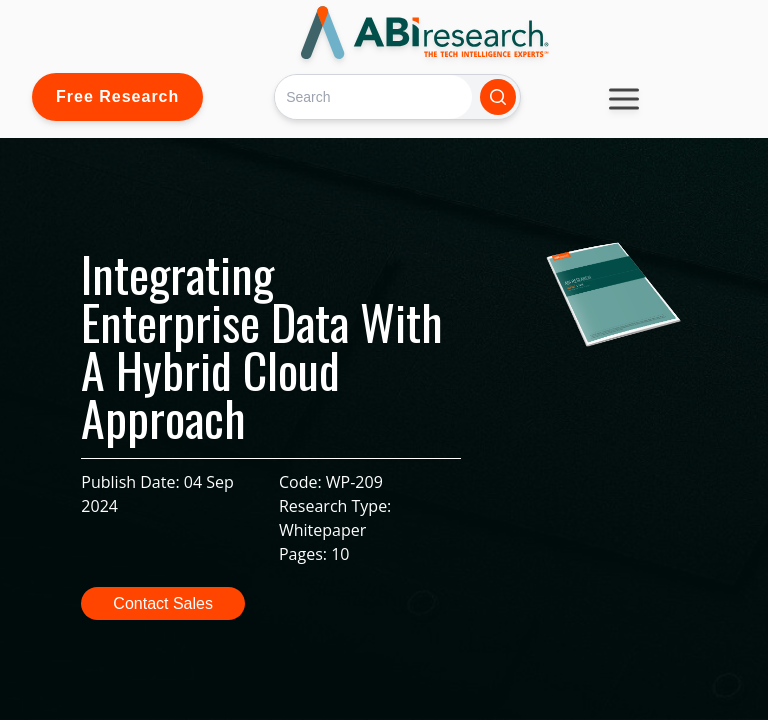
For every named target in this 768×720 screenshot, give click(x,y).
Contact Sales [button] (163, 603)
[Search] (373, 96)
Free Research (117, 96)
